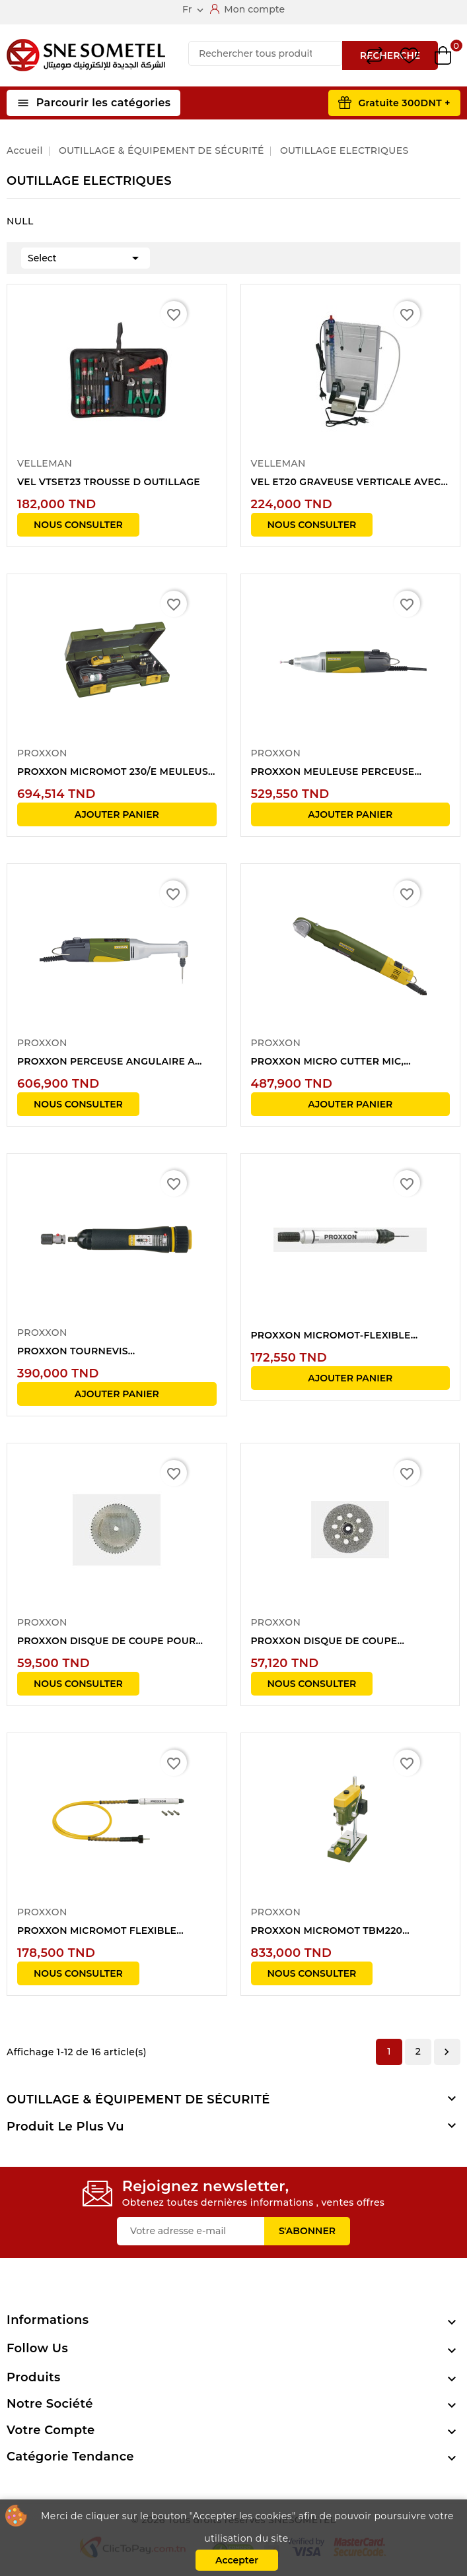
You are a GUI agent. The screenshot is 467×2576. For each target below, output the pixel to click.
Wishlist (409, 56)
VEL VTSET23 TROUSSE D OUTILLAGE (108, 482)
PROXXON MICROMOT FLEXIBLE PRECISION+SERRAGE (96, 1931)
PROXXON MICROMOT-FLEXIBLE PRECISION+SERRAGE (331, 1335)
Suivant (446, 2052)
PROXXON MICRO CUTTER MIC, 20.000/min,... (327, 1062)
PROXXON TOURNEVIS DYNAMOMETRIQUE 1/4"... (80, 1351)
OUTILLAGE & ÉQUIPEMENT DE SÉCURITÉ (138, 2099)
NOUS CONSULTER (78, 525)
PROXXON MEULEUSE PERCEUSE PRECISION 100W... (333, 772)
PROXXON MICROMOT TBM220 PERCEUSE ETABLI (327, 1931)
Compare (374, 55)
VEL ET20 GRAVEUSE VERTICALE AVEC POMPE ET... (346, 482)
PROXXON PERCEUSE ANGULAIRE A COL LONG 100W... (106, 1062)
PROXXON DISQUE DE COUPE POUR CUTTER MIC (106, 1641)
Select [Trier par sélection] (85, 257)
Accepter (236, 2560)
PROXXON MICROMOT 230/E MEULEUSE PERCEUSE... (116, 772)
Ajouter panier (117, 814)
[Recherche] (265, 53)
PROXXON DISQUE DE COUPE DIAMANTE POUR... (324, 1641)
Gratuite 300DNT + (404, 103)
